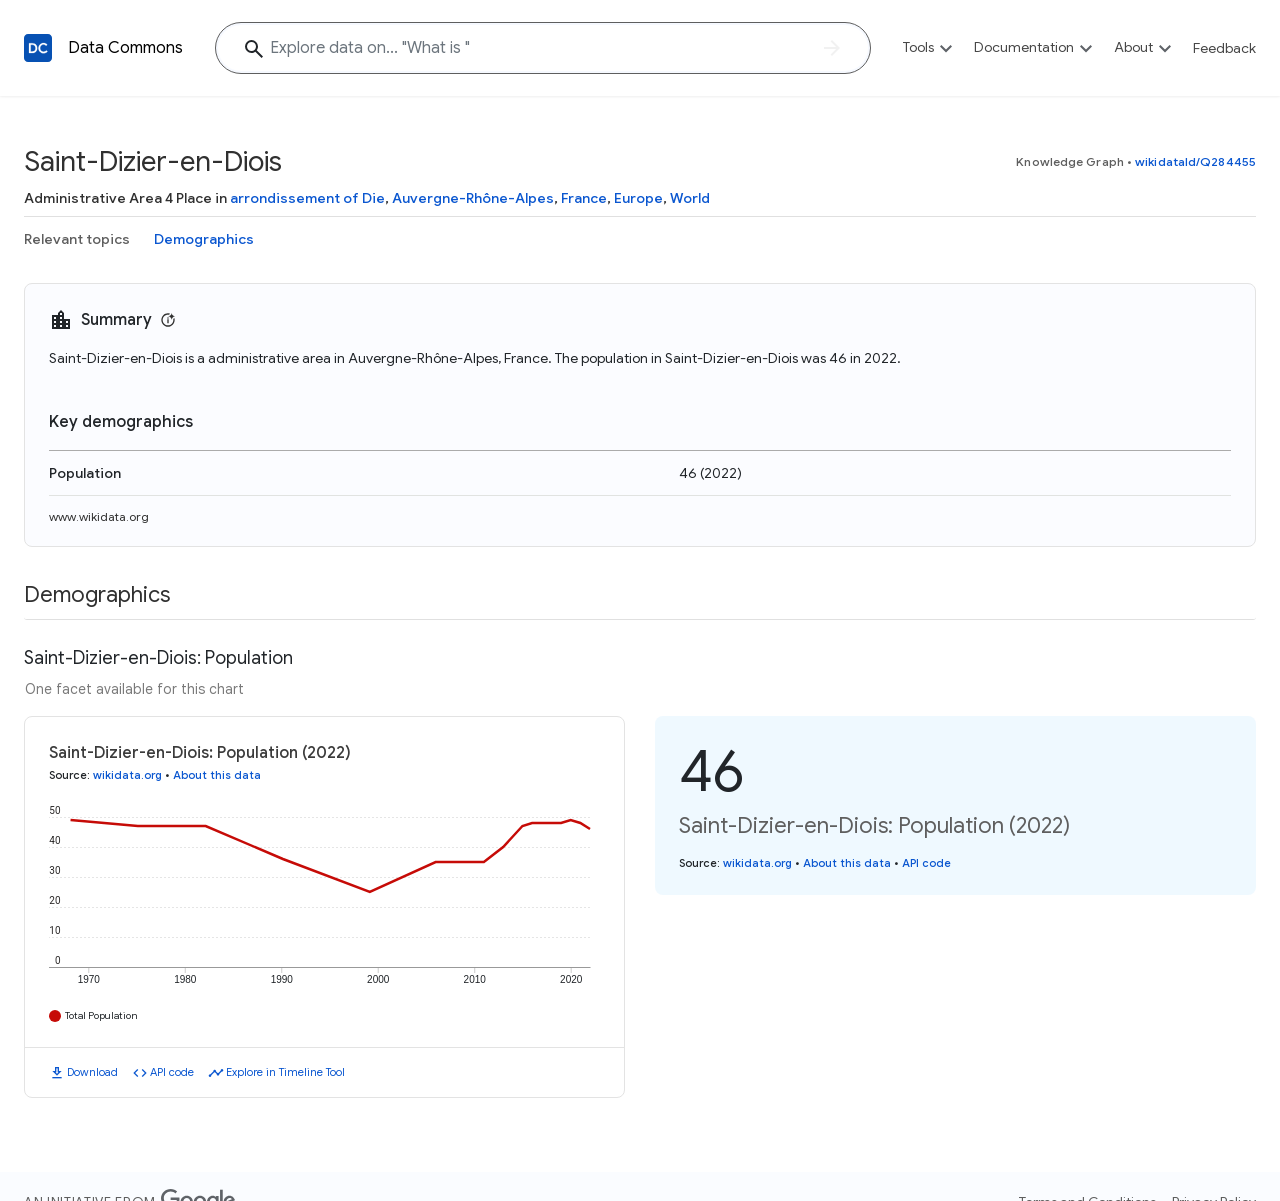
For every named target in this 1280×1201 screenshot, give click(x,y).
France (584, 198)
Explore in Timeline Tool (285, 1072)
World (690, 198)
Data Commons (125, 48)
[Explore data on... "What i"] (543, 48)
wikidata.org (127, 775)
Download (92, 1072)
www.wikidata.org (99, 516)
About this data (217, 775)
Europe (638, 198)
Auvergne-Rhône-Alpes (473, 198)
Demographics (204, 239)
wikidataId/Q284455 (1195, 161)
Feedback (1224, 48)
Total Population (101, 1015)
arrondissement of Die (307, 198)
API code (172, 1072)
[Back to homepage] (38, 48)
